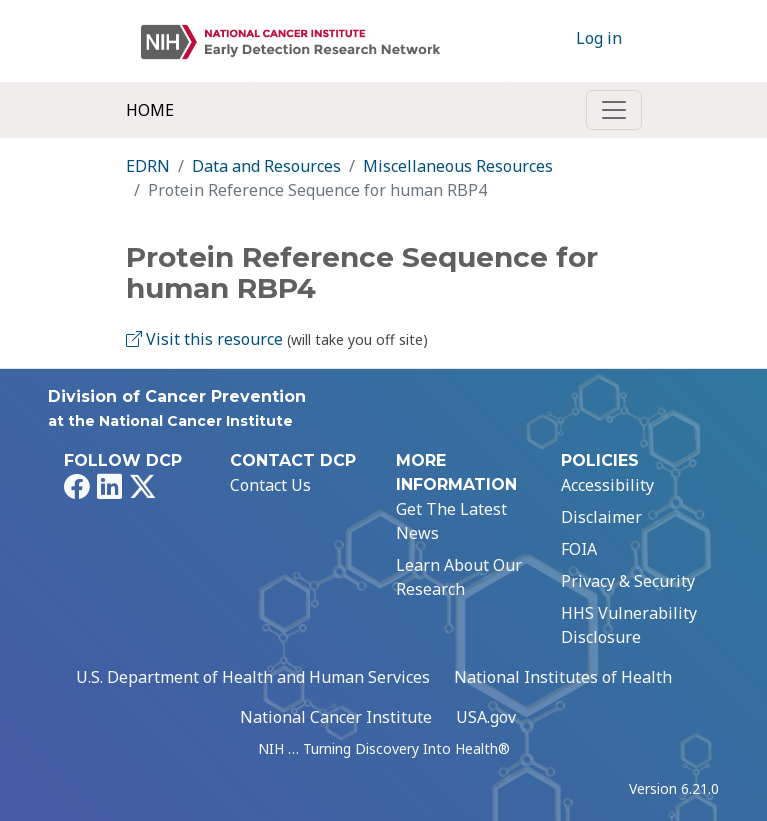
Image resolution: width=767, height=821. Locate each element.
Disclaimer (601, 517)
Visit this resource (204, 339)
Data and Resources (266, 166)
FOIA (579, 549)
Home (150, 110)
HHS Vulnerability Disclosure (629, 625)
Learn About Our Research (459, 577)
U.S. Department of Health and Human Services (253, 677)
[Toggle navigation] (614, 110)
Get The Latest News (451, 521)
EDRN (148, 166)
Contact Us (270, 485)
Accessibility (607, 485)
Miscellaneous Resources (458, 166)
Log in (599, 38)
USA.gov (486, 717)
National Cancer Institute (336, 717)
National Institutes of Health (563, 677)
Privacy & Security (628, 581)
